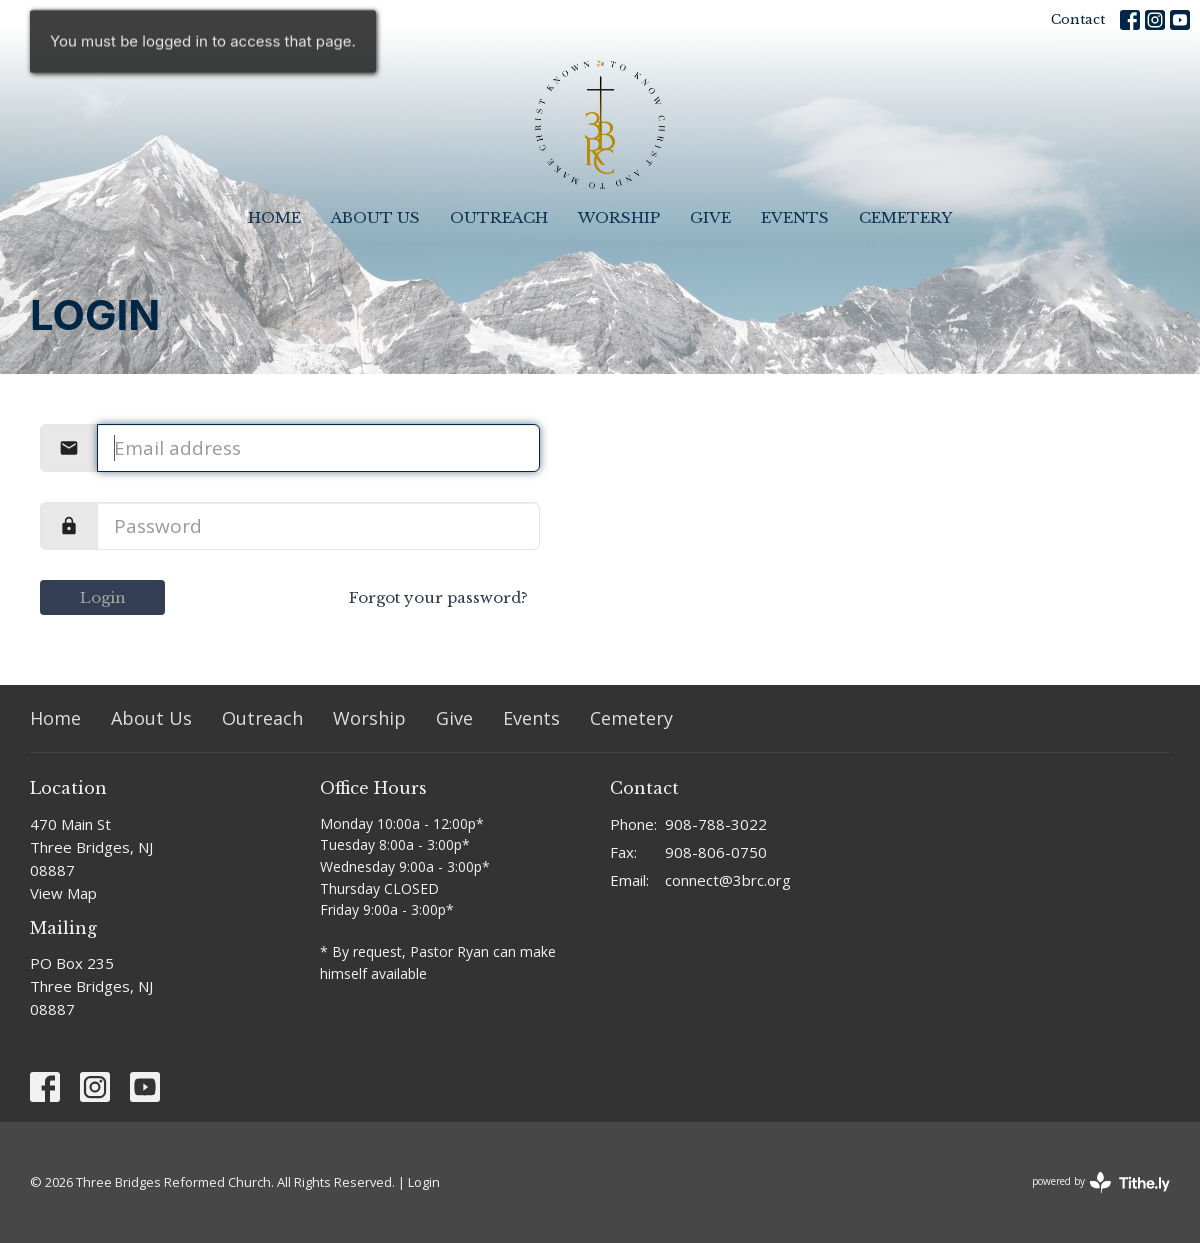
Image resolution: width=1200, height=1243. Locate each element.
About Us (375, 217)
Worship (619, 217)
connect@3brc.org (728, 880)
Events (795, 217)
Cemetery (905, 217)
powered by (1101, 1182)
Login (103, 597)
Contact (1078, 19)
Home (274, 217)
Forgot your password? (438, 597)
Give (710, 217)
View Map (63, 893)
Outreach (499, 217)
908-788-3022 (716, 824)
